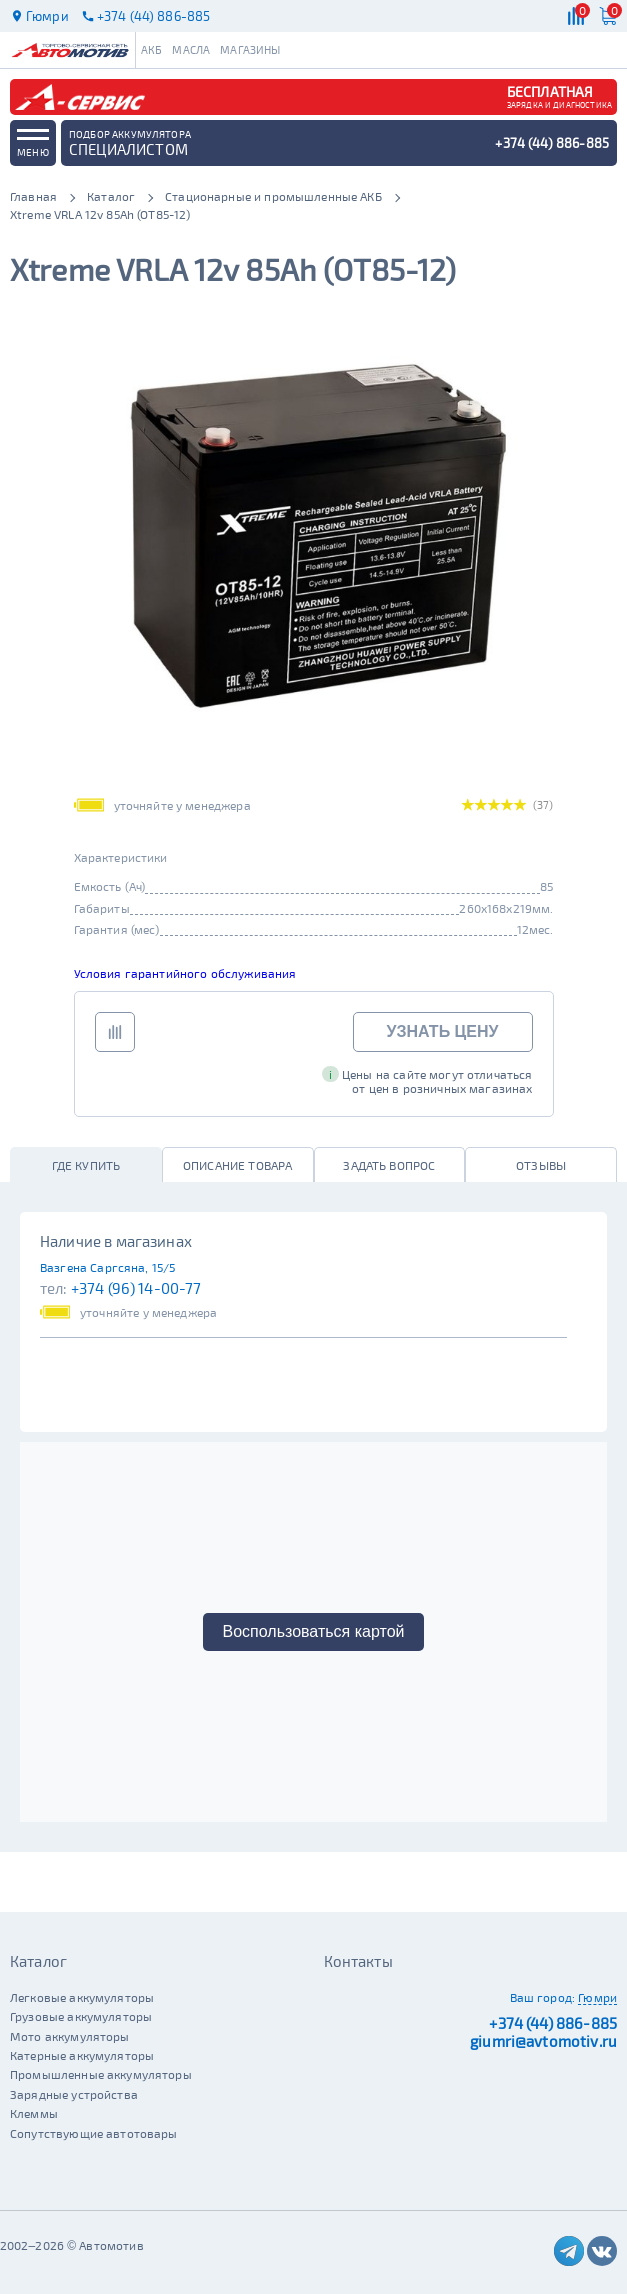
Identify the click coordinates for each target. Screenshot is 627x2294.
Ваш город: (543, 1997)
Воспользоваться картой (314, 1631)
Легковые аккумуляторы (82, 1997)
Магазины (250, 49)
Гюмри (597, 1997)
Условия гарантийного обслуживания (185, 973)
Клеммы (34, 2113)
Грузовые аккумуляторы (81, 2016)
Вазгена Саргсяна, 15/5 (107, 1267)
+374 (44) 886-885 (553, 2023)
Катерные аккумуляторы (82, 2055)
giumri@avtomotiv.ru (543, 2041)
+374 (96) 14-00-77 (136, 1288)
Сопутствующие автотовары (94, 2133)
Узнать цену (443, 1031)
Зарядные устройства (74, 2094)
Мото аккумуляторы (70, 2036)
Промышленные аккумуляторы (101, 2074)
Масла (191, 49)
